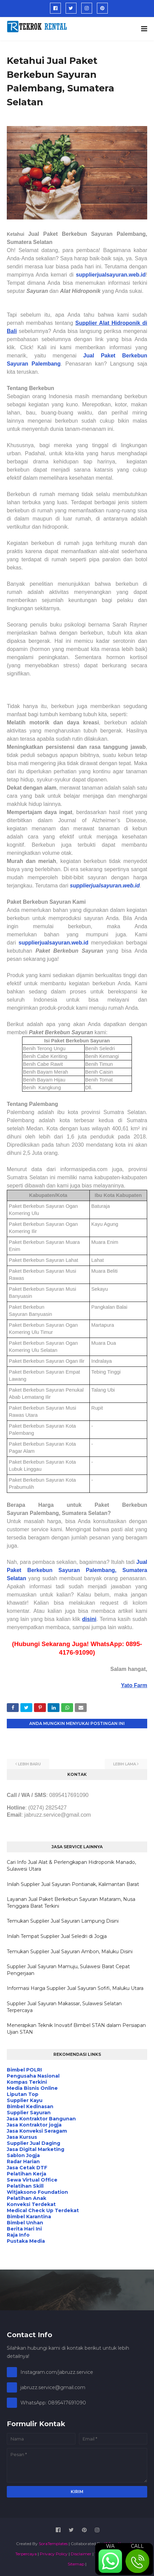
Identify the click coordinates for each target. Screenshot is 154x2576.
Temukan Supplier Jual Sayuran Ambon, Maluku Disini (70, 1951)
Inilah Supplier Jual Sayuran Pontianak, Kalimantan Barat (73, 1884)
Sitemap (76, 2563)
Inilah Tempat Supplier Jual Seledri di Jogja (57, 1936)
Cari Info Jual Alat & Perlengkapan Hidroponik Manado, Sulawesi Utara (71, 1865)
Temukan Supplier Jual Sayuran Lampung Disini (63, 1921)
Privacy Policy (54, 2553)
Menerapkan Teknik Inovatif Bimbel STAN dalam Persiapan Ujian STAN (76, 2028)
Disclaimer (81, 2553)
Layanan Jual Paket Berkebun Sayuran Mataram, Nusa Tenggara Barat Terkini (71, 1902)
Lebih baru (29, 1764)
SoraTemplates (53, 2543)
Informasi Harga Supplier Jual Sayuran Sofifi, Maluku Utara (75, 1988)
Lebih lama (124, 1764)
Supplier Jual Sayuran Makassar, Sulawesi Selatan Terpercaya (64, 2006)
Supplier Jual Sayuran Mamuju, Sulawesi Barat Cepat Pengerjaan (68, 1969)
